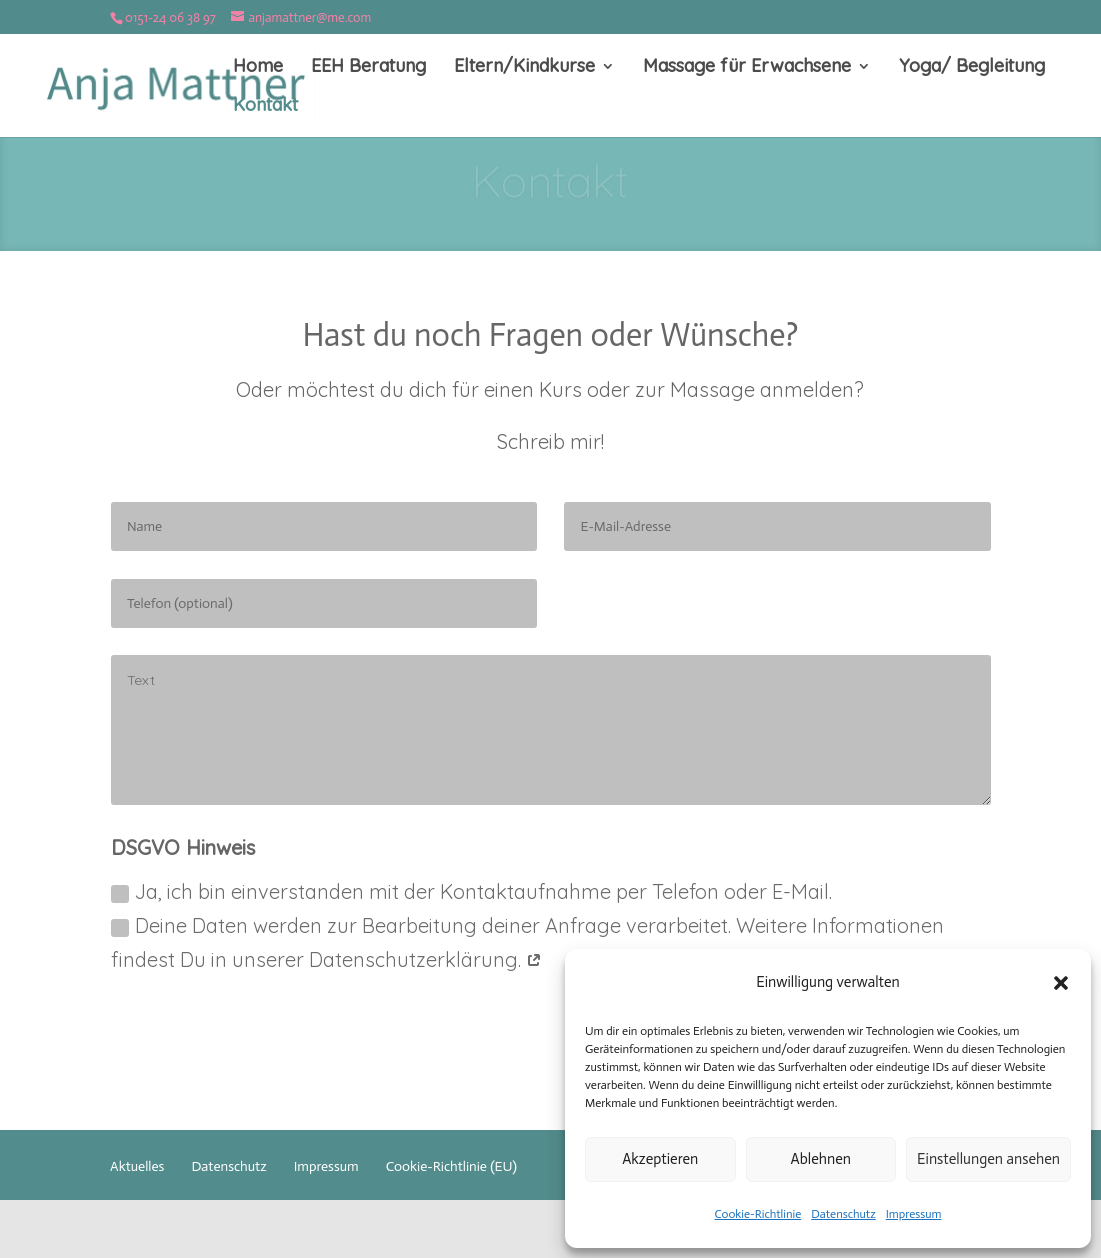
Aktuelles (137, 1166)
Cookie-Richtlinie (758, 1214)
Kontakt (265, 107)
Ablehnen (821, 1159)
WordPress (434, 1226)
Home (258, 68)
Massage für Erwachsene (747, 68)
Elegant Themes (250, 1226)
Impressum (914, 1214)
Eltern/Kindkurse (524, 68)
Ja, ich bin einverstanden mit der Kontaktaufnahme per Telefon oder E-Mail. (471, 891)
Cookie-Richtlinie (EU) (451, 1166)
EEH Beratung (368, 68)
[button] (1061, 983)
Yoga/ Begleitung (972, 68)
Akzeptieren (660, 1159)
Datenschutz (843, 1214)
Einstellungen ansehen (988, 1159)
